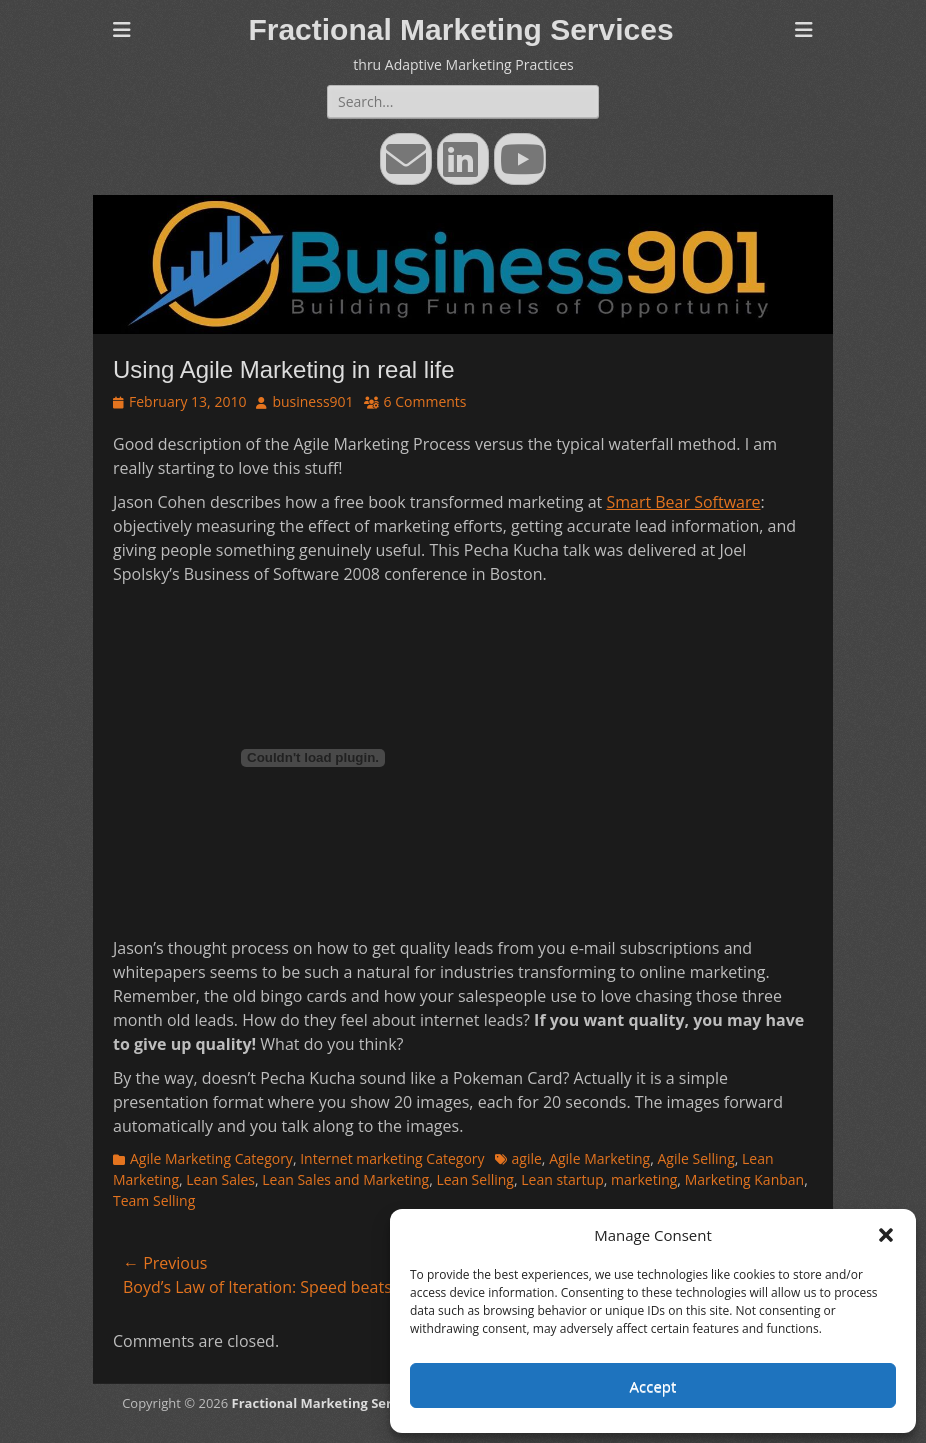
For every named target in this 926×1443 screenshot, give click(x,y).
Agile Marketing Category (211, 1158)
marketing (644, 1179)
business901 (312, 401)
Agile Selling (695, 1158)
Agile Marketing (599, 1158)
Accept (653, 1386)
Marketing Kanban (745, 1179)
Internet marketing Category (392, 1158)
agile (527, 1158)
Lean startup (562, 1179)
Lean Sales (220, 1179)
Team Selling (154, 1200)
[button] (886, 1235)
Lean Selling (475, 1179)
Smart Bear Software (683, 502)
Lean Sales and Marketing (345, 1179)
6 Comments (425, 401)
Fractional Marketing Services (460, 29)
